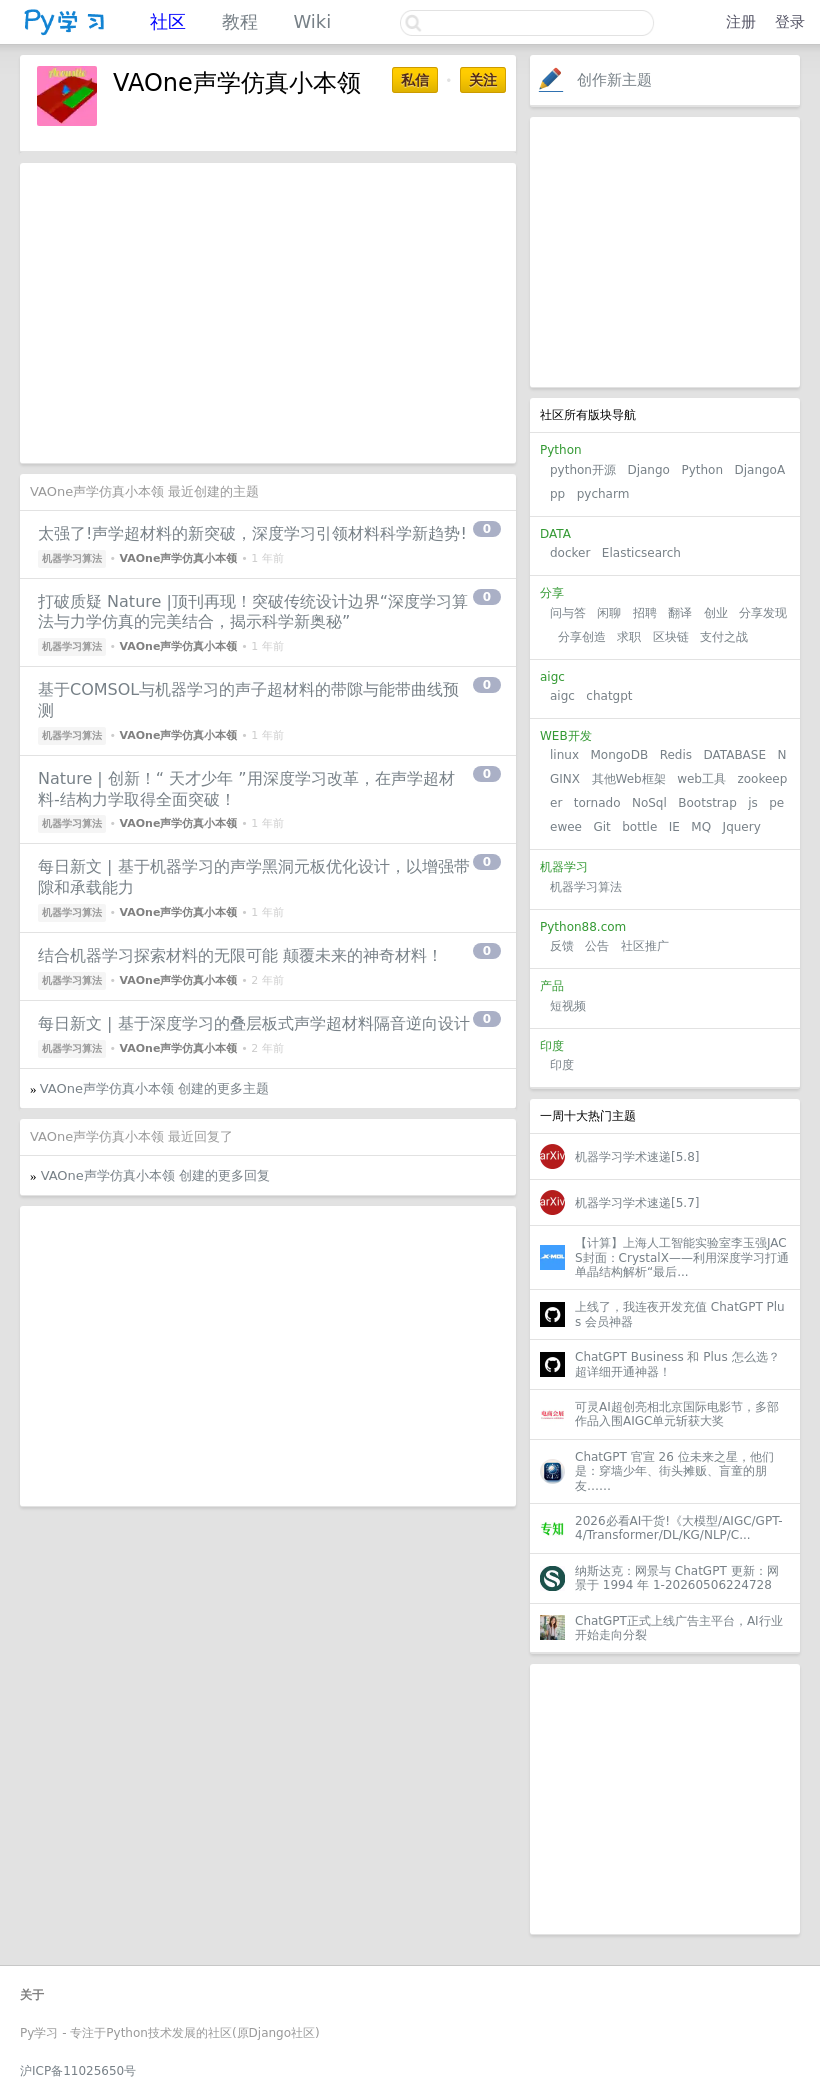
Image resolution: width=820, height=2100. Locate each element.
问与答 (568, 613)
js (753, 803)
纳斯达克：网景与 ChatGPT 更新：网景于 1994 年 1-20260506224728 (677, 1578)
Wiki (312, 21)
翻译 (680, 613)
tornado (597, 803)
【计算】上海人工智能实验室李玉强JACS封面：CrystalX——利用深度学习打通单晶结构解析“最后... (682, 1257)
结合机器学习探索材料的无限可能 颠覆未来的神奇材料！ (240, 955)
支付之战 (724, 637)
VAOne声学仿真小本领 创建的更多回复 (155, 1175)
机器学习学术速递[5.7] (637, 1203)
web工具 (701, 779)
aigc (562, 696)
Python (702, 470)
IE (674, 827)
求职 (629, 637)
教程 (240, 21)
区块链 (671, 637)
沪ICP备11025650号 (78, 2071)
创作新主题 (614, 80)
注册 (741, 22)
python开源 (583, 470)
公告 (597, 946)
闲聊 (609, 613)
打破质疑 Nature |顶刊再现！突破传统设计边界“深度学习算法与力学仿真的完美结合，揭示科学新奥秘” (253, 612)
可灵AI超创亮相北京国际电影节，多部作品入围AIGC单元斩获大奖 (677, 1414)
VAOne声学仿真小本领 (178, 558)
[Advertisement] (665, 252)
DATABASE (734, 755)
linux (564, 755)
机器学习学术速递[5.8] (637, 1157)
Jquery (742, 827)
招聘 (645, 613)
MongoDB (621, 755)
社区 (168, 21)
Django (648, 470)
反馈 (562, 946)
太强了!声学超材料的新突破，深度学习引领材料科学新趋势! (252, 533)
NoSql (649, 803)
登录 (790, 22)
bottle (639, 827)
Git (601, 827)
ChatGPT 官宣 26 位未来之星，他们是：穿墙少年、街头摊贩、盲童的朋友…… (674, 1471)
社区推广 (645, 946)
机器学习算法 (586, 887)
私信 (415, 80)
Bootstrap (707, 803)
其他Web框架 (629, 779)
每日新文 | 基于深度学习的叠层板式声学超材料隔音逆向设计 (254, 1023)
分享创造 (582, 637)
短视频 (568, 1006)
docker (570, 553)
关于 (32, 1995)
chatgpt (609, 696)
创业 (716, 613)
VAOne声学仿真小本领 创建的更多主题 (154, 1088)
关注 (483, 80)
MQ (701, 827)
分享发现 (763, 613)
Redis (676, 755)
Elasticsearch (641, 553)
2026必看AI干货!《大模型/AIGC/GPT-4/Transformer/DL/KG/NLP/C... (679, 1528)
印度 (562, 1065)
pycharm (603, 494)
